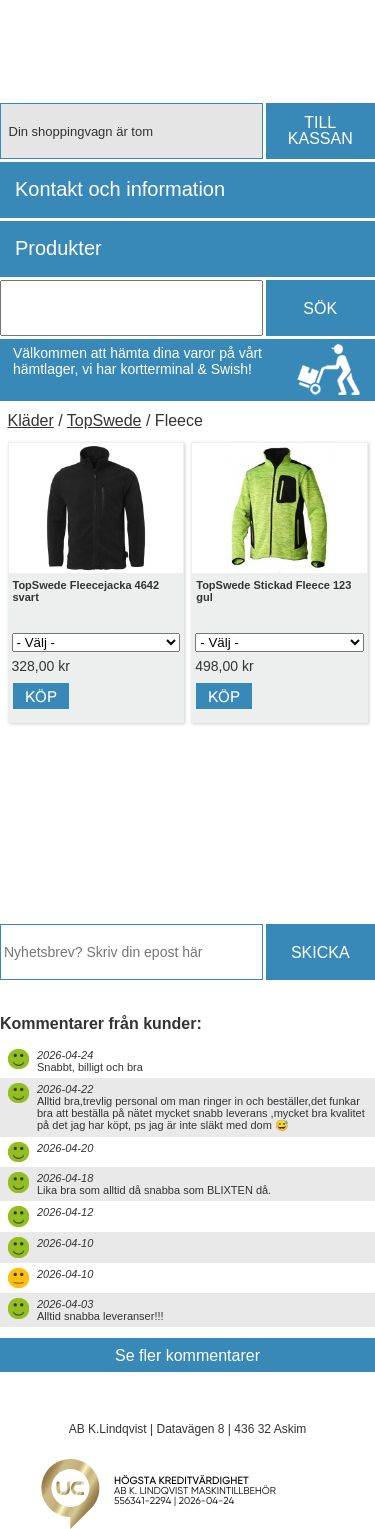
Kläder (31, 420)
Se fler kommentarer (187, 1355)
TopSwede (104, 420)
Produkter (58, 248)
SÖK (320, 308)
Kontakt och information (120, 189)
